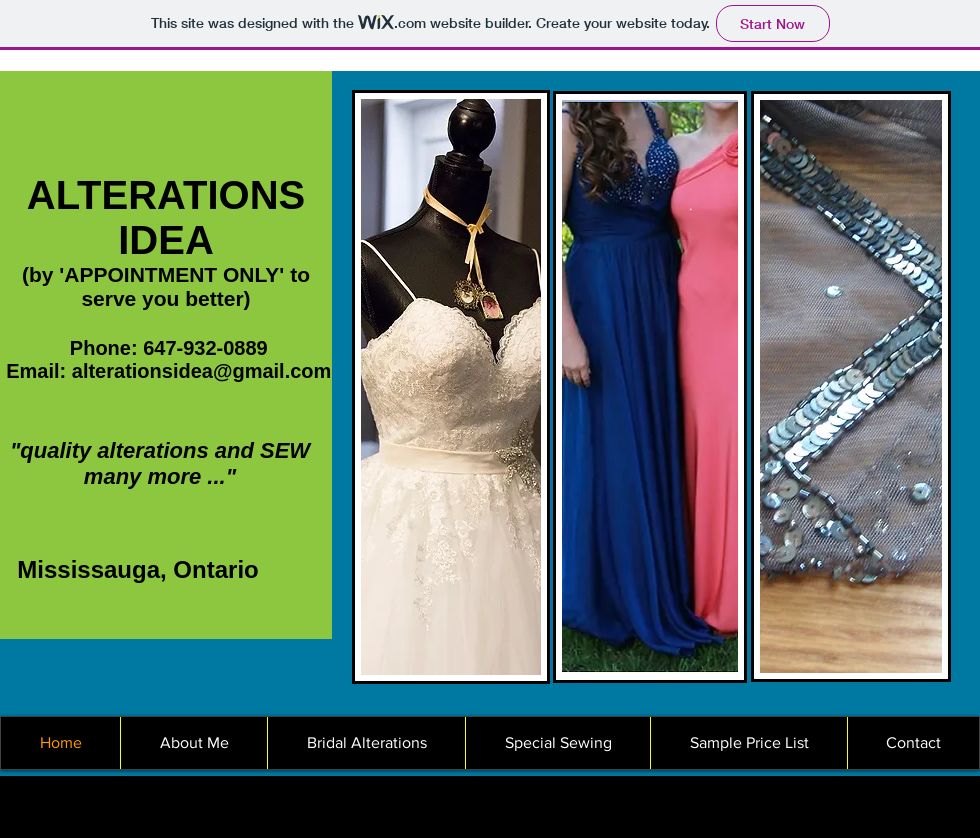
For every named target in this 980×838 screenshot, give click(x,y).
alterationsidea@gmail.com (202, 371)
